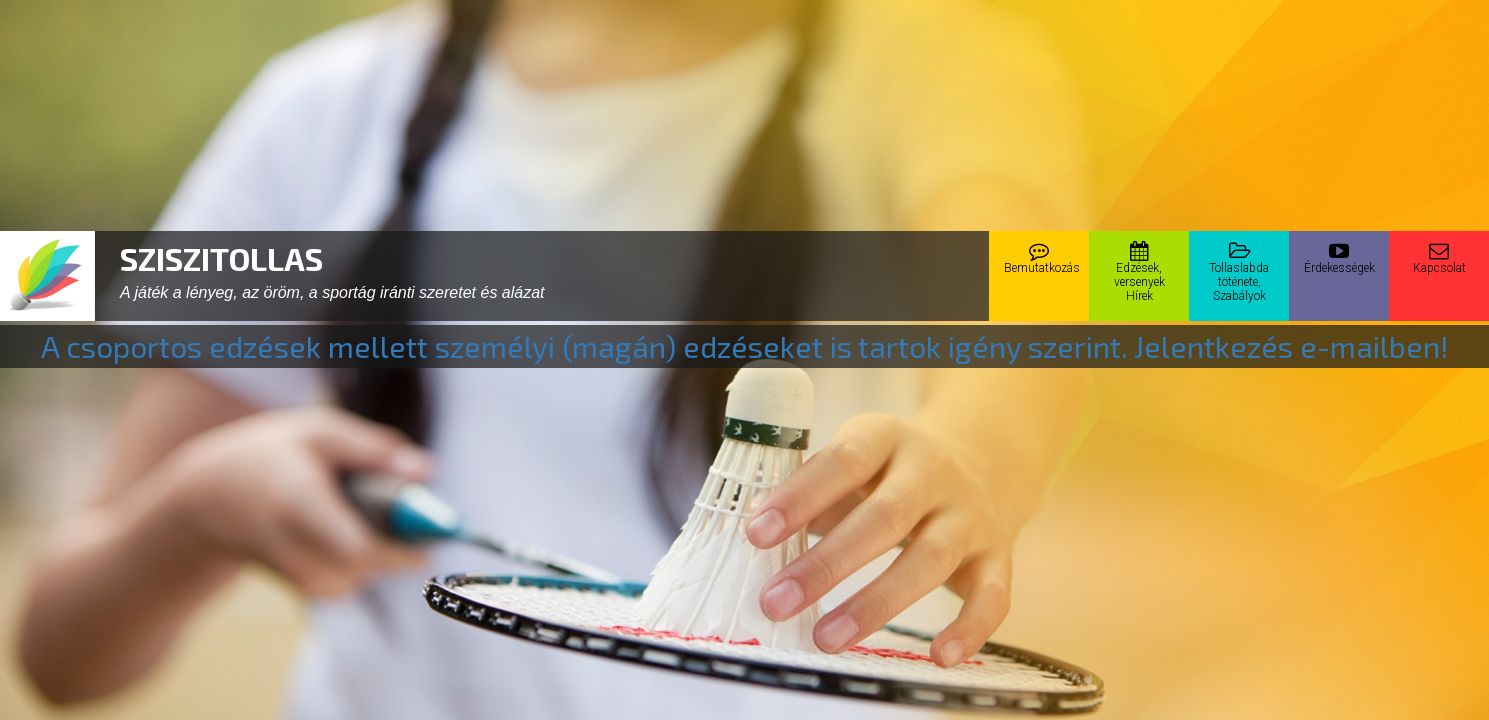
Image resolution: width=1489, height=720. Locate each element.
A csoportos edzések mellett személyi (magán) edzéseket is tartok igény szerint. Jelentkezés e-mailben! (745, 346)
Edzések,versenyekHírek (1139, 272)
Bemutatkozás (1042, 258)
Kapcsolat (1439, 258)
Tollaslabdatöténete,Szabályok (1239, 272)
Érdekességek (1339, 258)
